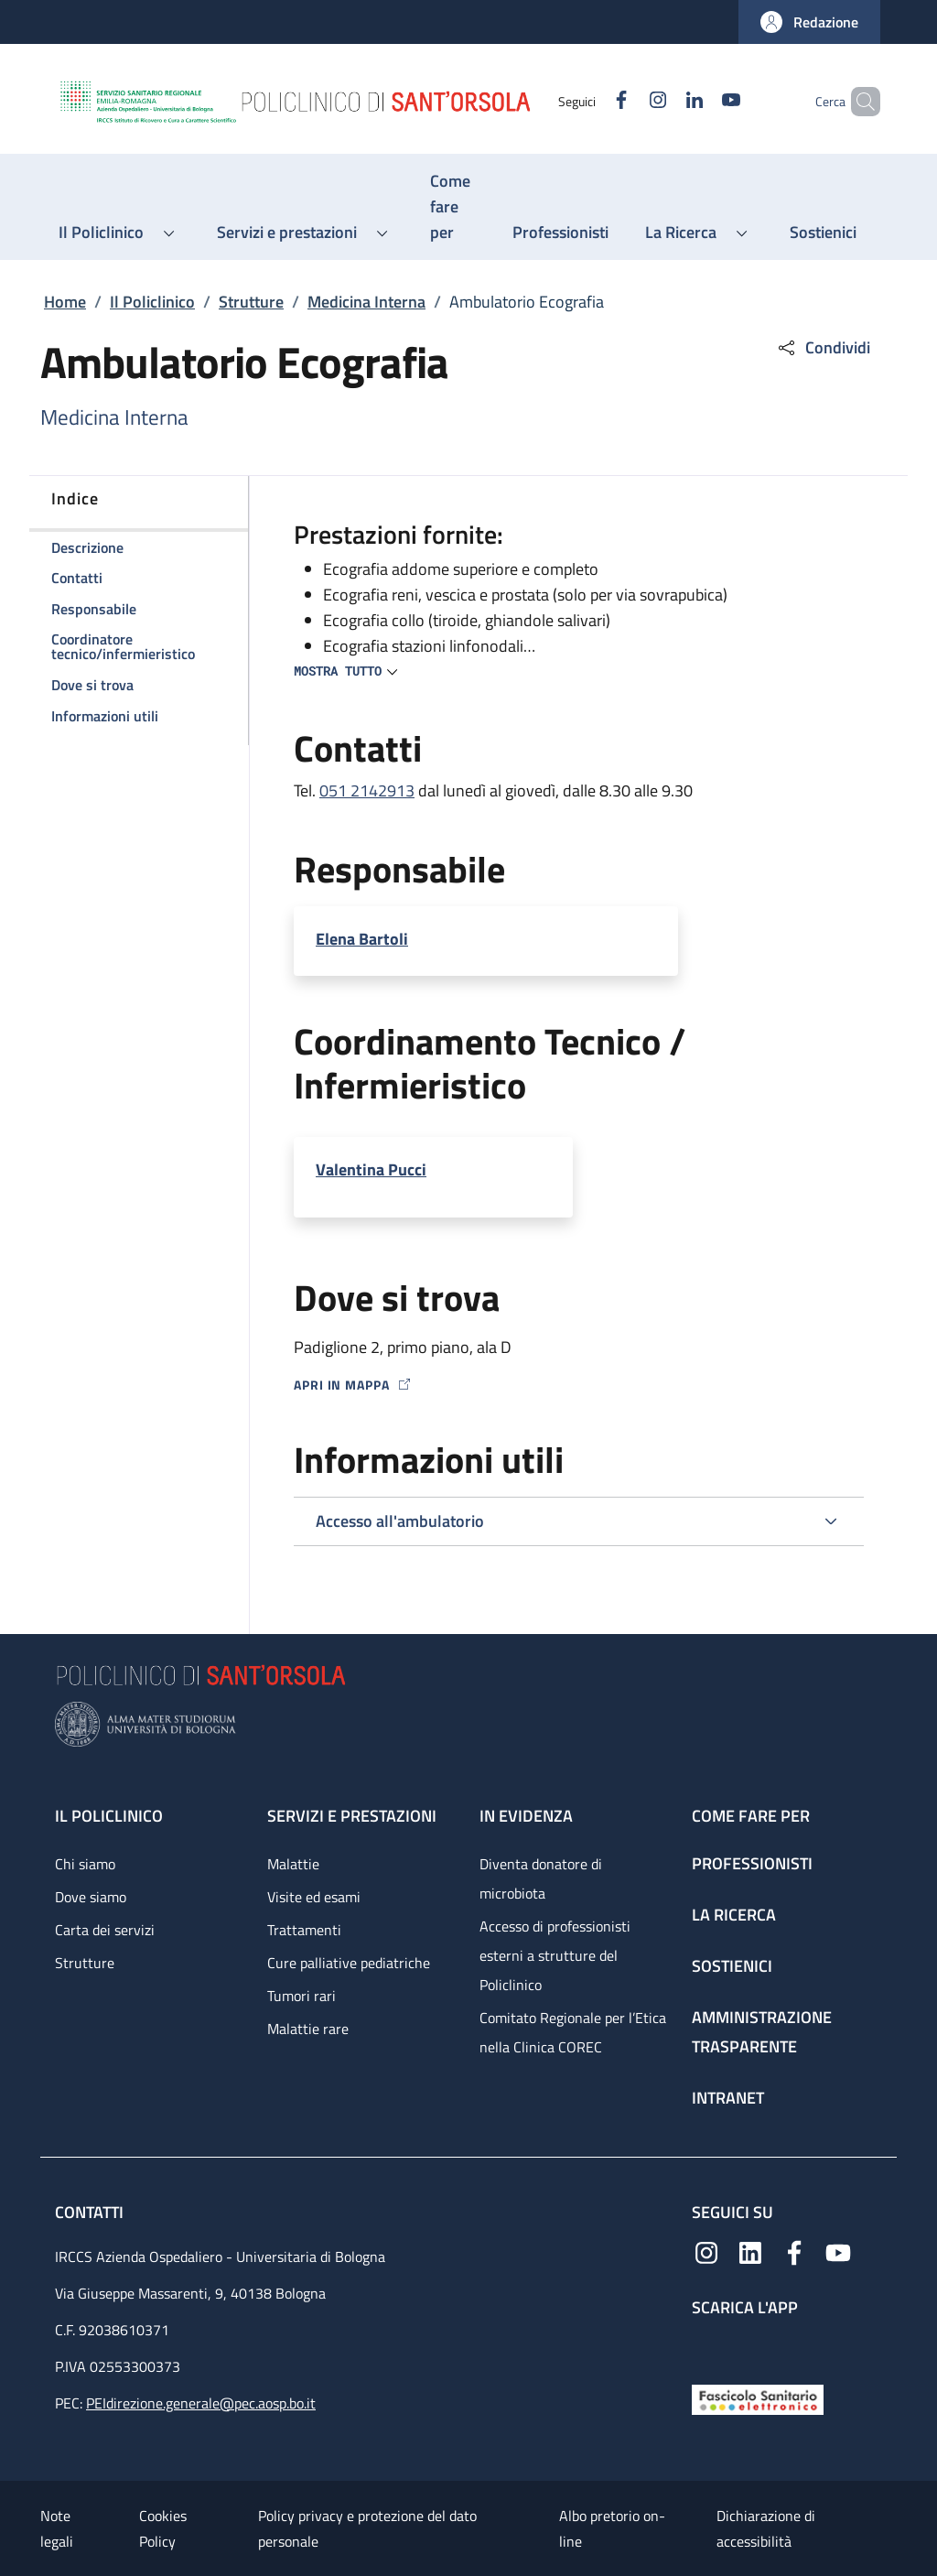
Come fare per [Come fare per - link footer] (751, 1815)
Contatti (91, 2212)
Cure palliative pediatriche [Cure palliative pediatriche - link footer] (348, 1963)
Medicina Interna (366, 301)
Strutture (251, 301)
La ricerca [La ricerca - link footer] (734, 1914)
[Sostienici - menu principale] (823, 232)
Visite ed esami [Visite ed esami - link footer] (314, 1897)
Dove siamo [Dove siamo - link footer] (90, 1897)
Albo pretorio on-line (612, 2528)
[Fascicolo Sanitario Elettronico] (758, 2398)
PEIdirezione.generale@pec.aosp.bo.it (201, 2403)
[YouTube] (700, 101)
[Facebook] (590, 101)
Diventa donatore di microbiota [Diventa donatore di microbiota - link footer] (540, 1878)
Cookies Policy (163, 2528)
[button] (809, 22)
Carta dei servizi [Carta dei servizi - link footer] (105, 1930)
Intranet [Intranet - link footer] (728, 2097)
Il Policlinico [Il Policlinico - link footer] (109, 1815)
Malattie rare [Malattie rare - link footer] (308, 2029)
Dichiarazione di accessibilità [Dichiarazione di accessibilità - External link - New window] (765, 2528)
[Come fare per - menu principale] (453, 207)
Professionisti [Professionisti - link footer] (752, 1863)
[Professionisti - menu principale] (560, 232)
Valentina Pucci (371, 1169)
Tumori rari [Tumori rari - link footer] (301, 1996)
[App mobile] (706, 2345)
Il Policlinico (152, 301)
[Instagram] (627, 101)
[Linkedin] (663, 101)
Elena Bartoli (362, 938)
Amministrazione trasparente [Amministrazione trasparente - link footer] (762, 2032)
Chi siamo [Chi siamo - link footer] (85, 1864)
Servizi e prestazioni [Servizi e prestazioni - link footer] (351, 1815)
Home (65, 301)
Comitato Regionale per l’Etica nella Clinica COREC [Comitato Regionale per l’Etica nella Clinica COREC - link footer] (572, 2032)
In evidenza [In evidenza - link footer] (526, 1815)
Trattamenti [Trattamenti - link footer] (304, 1930)
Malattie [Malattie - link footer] (293, 1864)
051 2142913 (367, 790)
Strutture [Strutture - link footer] (84, 1963)
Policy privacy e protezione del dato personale (367, 2528)
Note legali (56, 2528)
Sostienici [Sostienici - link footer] (732, 1966)
